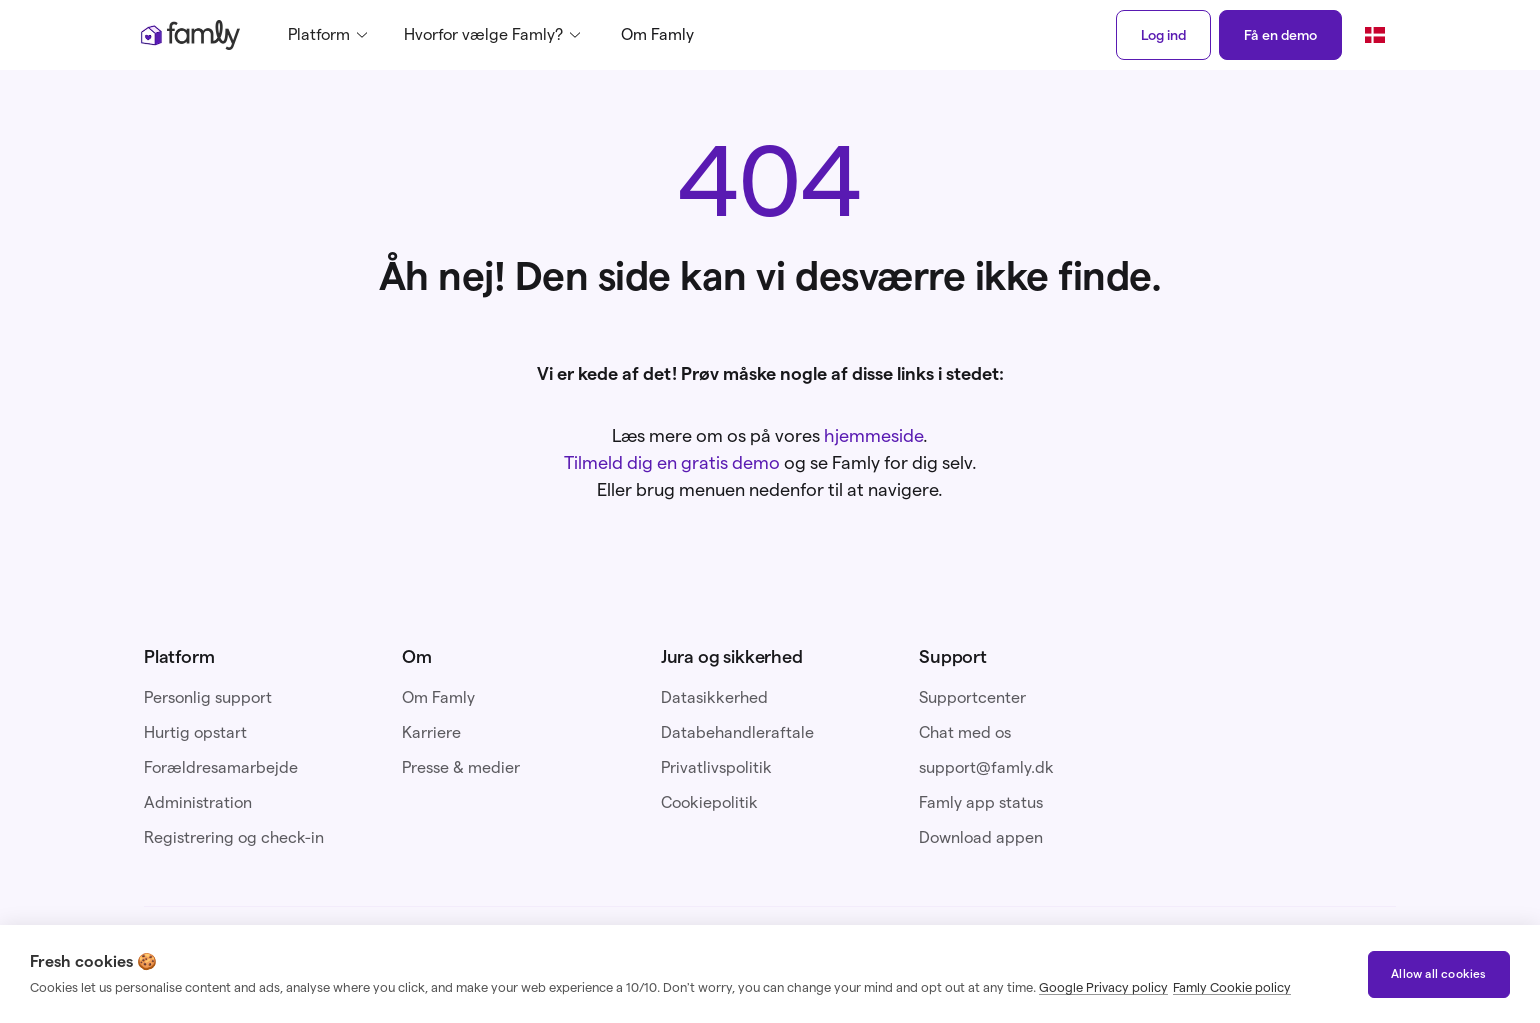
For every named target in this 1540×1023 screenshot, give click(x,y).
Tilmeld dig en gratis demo (672, 462)
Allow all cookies (1438, 973)
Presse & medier (461, 767)
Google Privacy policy (1103, 987)
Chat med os (965, 732)
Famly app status (981, 802)
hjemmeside (873, 435)
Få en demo (1280, 35)
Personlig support (208, 697)
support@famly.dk (986, 767)
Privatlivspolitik (716, 767)
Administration (198, 802)
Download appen (981, 837)
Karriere (431, 732)
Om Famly (657, 34)
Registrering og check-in (234, 837)
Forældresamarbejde (221, 767)
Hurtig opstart (195, 732)
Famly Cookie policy (1232, 987)
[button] (334, 35)
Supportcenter (972, 697)
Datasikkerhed (714, 697)
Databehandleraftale (737, 732)
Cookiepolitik (709, 802)
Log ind (1163, 35)
